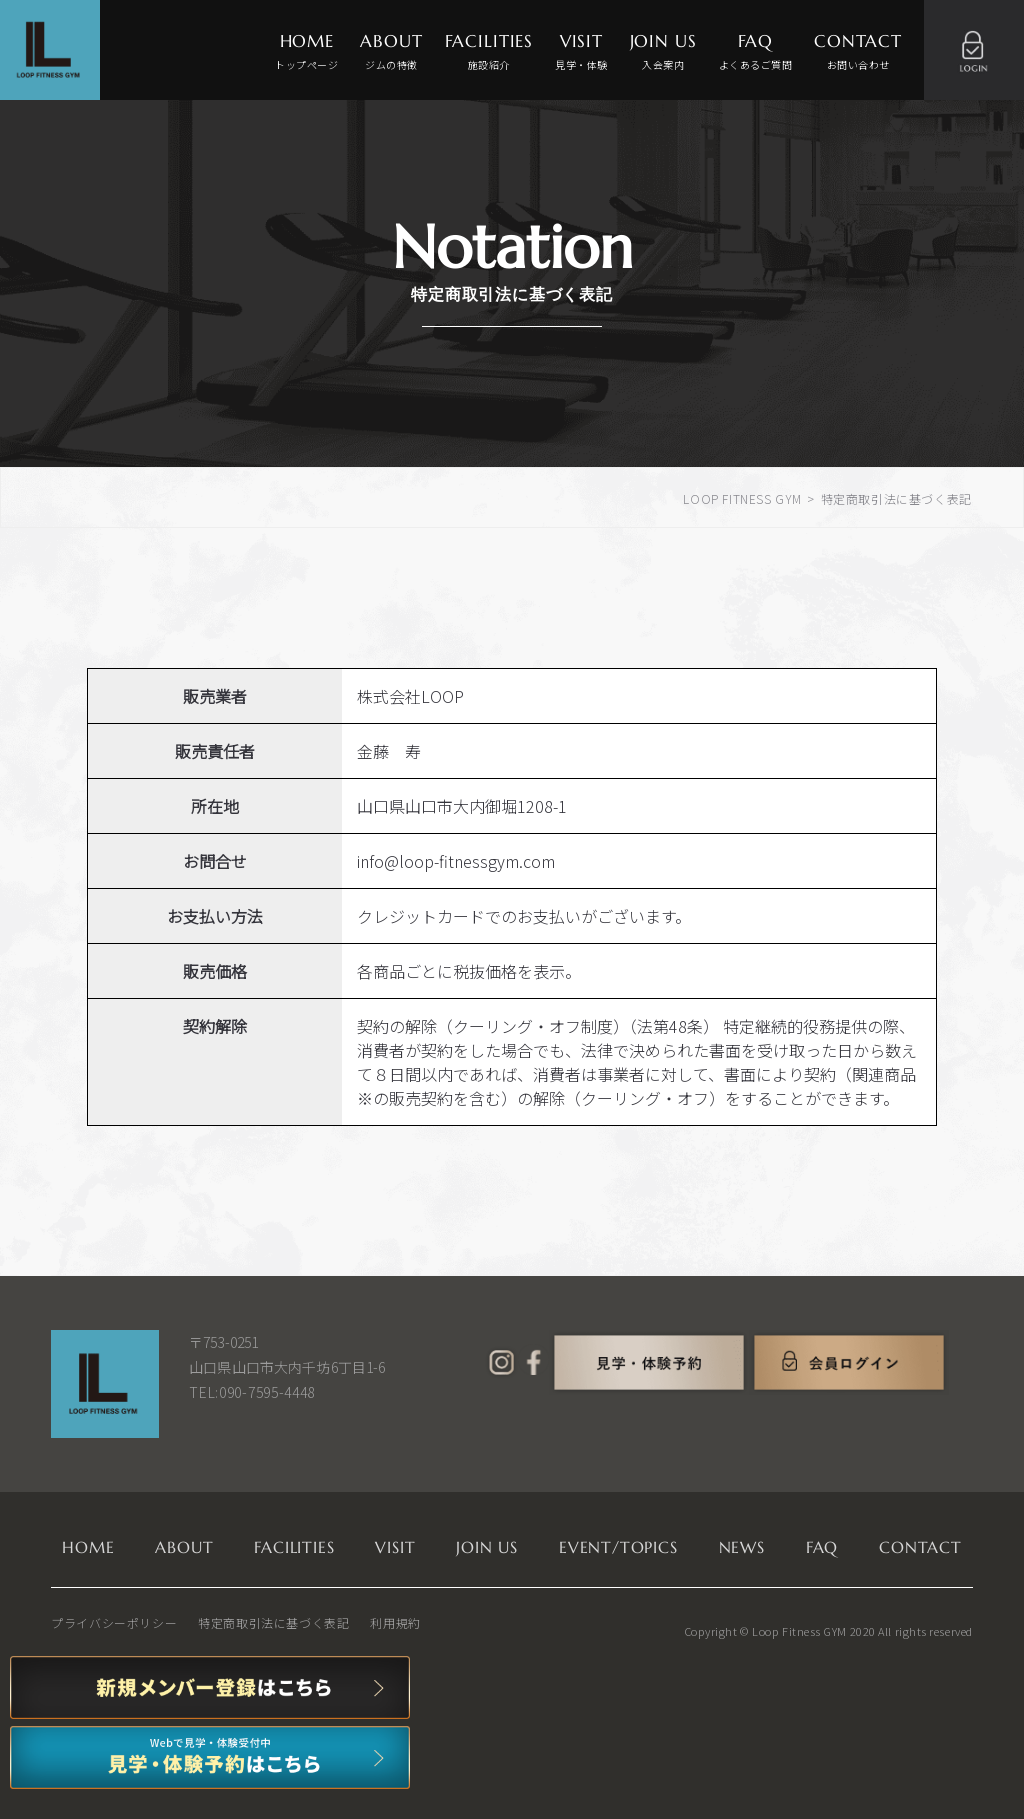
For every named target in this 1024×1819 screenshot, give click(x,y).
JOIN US (663, 52)
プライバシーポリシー (114, 1622)
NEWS (742, 1547)
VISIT (581, 52)
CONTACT (858, 52)
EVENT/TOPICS (618, 1547)
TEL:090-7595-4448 (252, 1392)
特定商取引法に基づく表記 (273, 1622)
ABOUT (391, 52)
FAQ (756, 52)
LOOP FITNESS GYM (742, 498)
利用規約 (395, 1622)
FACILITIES (489, 52)
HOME (306, 52)
